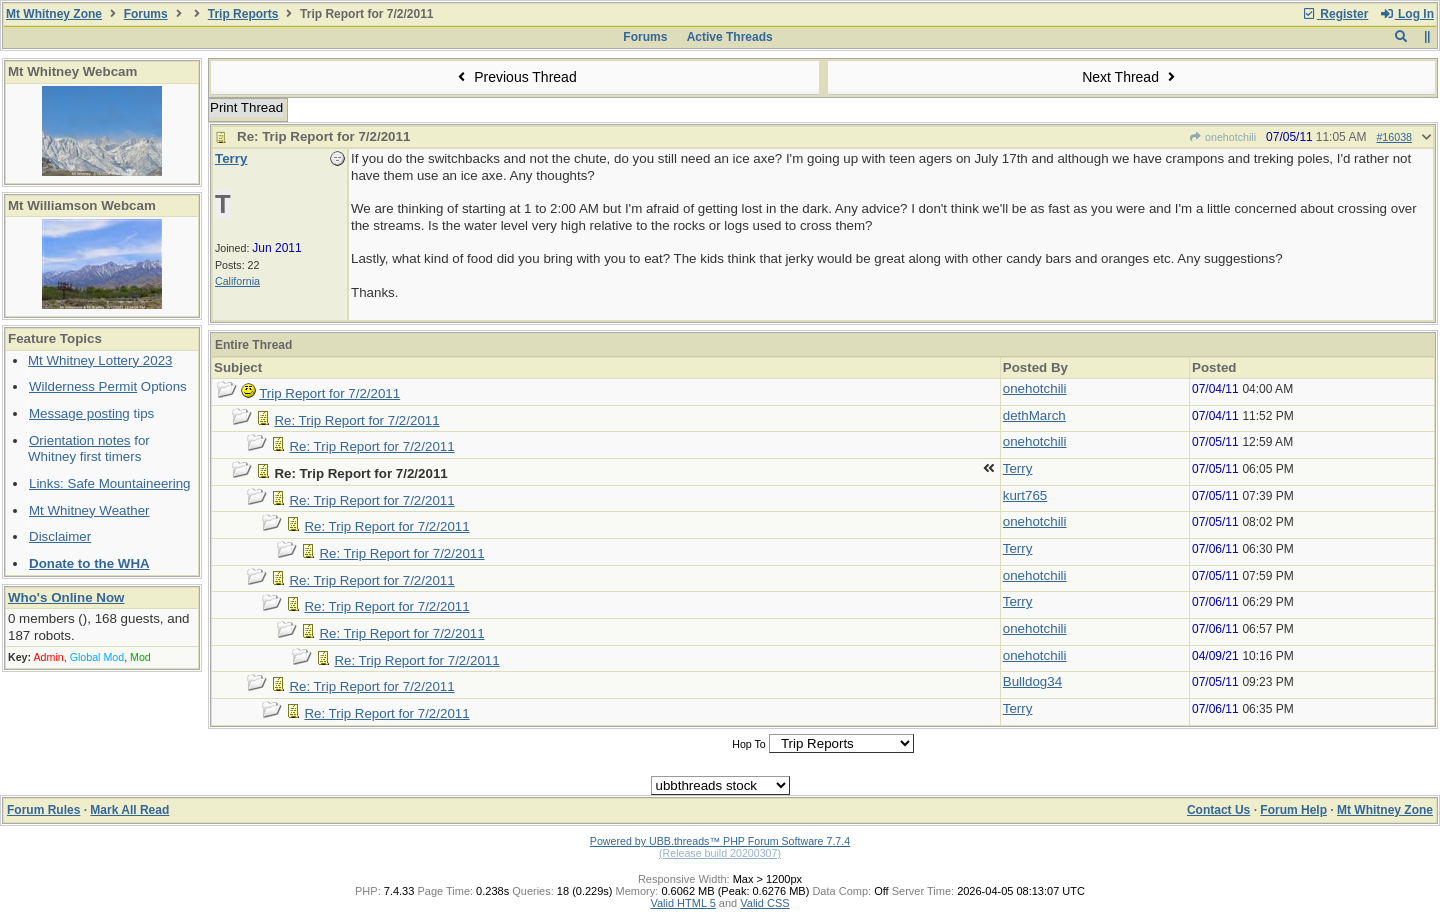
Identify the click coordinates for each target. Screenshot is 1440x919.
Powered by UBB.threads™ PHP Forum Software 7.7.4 (720, 841)
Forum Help (1293, 810)
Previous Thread (515, 77)
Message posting (79, 413)
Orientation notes (80, 440)
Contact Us (1218, 810)
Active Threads (730, 37)
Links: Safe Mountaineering (110, 483)
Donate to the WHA (89, 563)
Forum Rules (43, 810)
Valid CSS (764, 903)
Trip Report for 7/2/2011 (329, 393)
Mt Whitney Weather (89, 510)
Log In (1407, 14)
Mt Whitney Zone (54, 14)
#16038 (1394, 137)
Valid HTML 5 (682, 903)
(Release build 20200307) (720, 853)
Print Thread (246, 107)
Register (1335, 14)
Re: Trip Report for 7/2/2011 (356, 420)
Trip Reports (243, 14)
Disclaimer (60, 536)
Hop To (749, 744)
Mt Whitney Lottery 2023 (100, 360)
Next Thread (1131, 77)
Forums (146, 14)
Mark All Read (129, 810)
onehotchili (1222, 137)
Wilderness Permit (83, 386)
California (237, 281)
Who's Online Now (66, 597)
